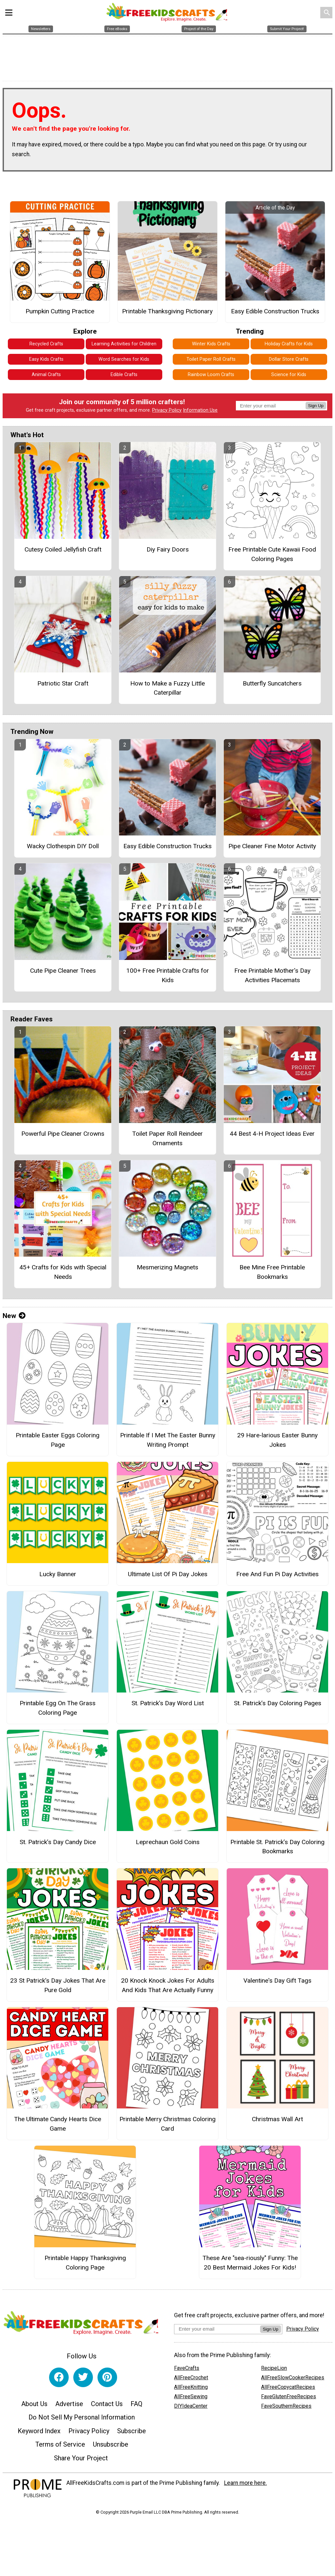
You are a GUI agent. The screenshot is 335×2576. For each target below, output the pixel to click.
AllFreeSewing (190, 2399)
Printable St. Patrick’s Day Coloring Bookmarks (277, 1849)
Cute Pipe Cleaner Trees (63, 973)
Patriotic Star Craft (62, 686)
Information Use (200, 413)
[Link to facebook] (59, 2380)
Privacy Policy (167, 413)
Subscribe (131, 2433)
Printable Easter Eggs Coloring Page (57, 1442)
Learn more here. (245, 2485)
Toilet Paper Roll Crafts (211, 362)
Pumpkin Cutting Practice (60, 314)
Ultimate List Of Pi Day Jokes (167, 1576)
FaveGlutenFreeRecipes (288, 2399)
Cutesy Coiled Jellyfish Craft (63, 552)
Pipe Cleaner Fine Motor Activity (272, 849)
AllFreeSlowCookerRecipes (292, 2380)
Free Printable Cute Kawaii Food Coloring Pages (272, 556)
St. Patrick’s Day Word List (168, 1705)
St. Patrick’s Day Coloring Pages (277, 1705)
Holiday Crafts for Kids (289, 346)
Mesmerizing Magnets (167, 1270)
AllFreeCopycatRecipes (288, 2389)
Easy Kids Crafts (46, 362)
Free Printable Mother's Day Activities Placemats (272, 977)
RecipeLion (274, 2371)
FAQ (136, 2406)
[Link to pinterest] (107, 2380)
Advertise (69, 2406)
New (14, 1319)
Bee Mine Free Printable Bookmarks (272, 1274)
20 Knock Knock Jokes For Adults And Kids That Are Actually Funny (167, 1987)
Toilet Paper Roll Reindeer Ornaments (167, 1140)
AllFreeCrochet (191, 2380)
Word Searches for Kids (123, 362)
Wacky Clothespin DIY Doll (63, 849)
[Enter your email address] (217, 2331)
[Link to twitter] (83, 2380)
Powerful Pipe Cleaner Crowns (62, 1136)
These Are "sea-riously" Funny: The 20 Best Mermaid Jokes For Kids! (250, 2265)
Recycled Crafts (46, 346)
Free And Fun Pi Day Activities (277, 1576)
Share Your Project (81, 2461)
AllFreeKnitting (191, 2389)
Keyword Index (39, 2433)
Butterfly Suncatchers (272, 686)
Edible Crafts (124, 377)
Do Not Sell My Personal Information (81, 2420)
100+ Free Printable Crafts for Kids (167, 977)
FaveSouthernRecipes (286, 2408)
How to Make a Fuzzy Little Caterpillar (167, 690)
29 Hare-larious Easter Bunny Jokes (277, 1442)
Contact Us (107, 2406)
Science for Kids (288, 377)
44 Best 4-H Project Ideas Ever (272, 1136)
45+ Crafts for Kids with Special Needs (62, 1274)
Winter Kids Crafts (211, 346)
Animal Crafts (46, 377)
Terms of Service (60, 2447)
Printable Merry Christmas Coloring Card (167, 2126)
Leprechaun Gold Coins (168, 1844)
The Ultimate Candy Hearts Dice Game (57, 2126)
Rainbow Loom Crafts (211, 377)
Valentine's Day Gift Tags (277, 1983)
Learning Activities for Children (124, 346)
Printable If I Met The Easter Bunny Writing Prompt (167, 1442)
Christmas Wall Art (277, 2122)
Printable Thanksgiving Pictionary (167, 314)
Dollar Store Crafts (289, 362)
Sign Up (316, 408)
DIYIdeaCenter (190, 2408)
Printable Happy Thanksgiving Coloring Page (85, 2265)
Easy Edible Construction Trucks (275, 314)
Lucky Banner (57, 1576)
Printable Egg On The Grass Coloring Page (58, 1710)
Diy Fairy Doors (168, 552)
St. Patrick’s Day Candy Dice (58, 1844)
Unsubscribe (110, 2447)
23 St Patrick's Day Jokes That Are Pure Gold (57, 1987)
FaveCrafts (186, 2371)
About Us (34, 2406)
